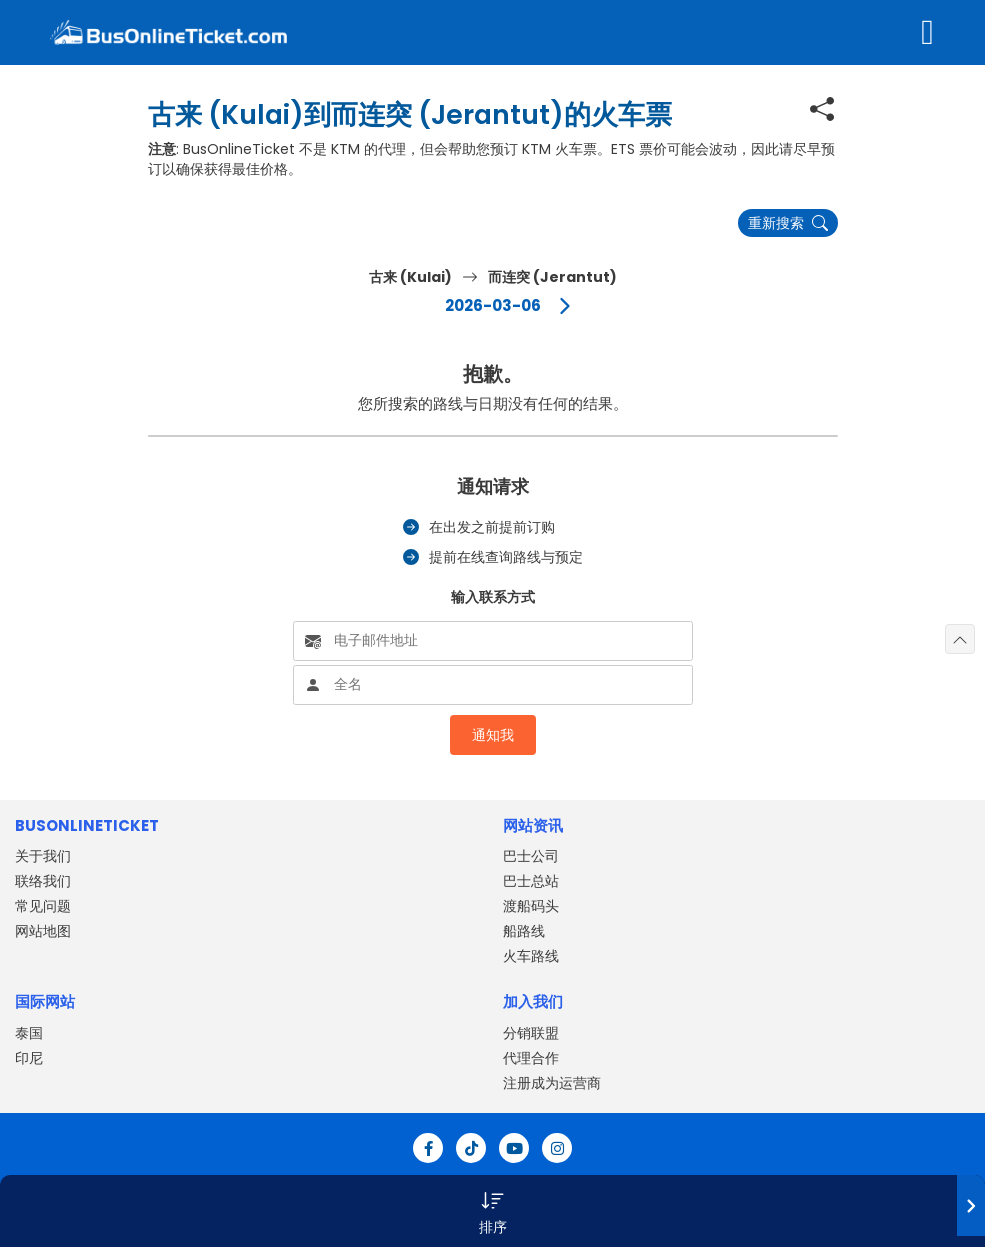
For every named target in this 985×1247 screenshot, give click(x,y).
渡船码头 (531, 906)
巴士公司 (531, 856)
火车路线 (531, 956)
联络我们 (43, 881)
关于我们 (43, 856)
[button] (492, 1211)
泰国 (29, 1033)
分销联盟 (531, 1033)
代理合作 (531, 1058)
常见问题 (43, 906)
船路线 (524, 931)
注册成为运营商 (552, 1083)
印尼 (29, 1058)
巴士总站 (531, 881)
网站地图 (43, 931)
